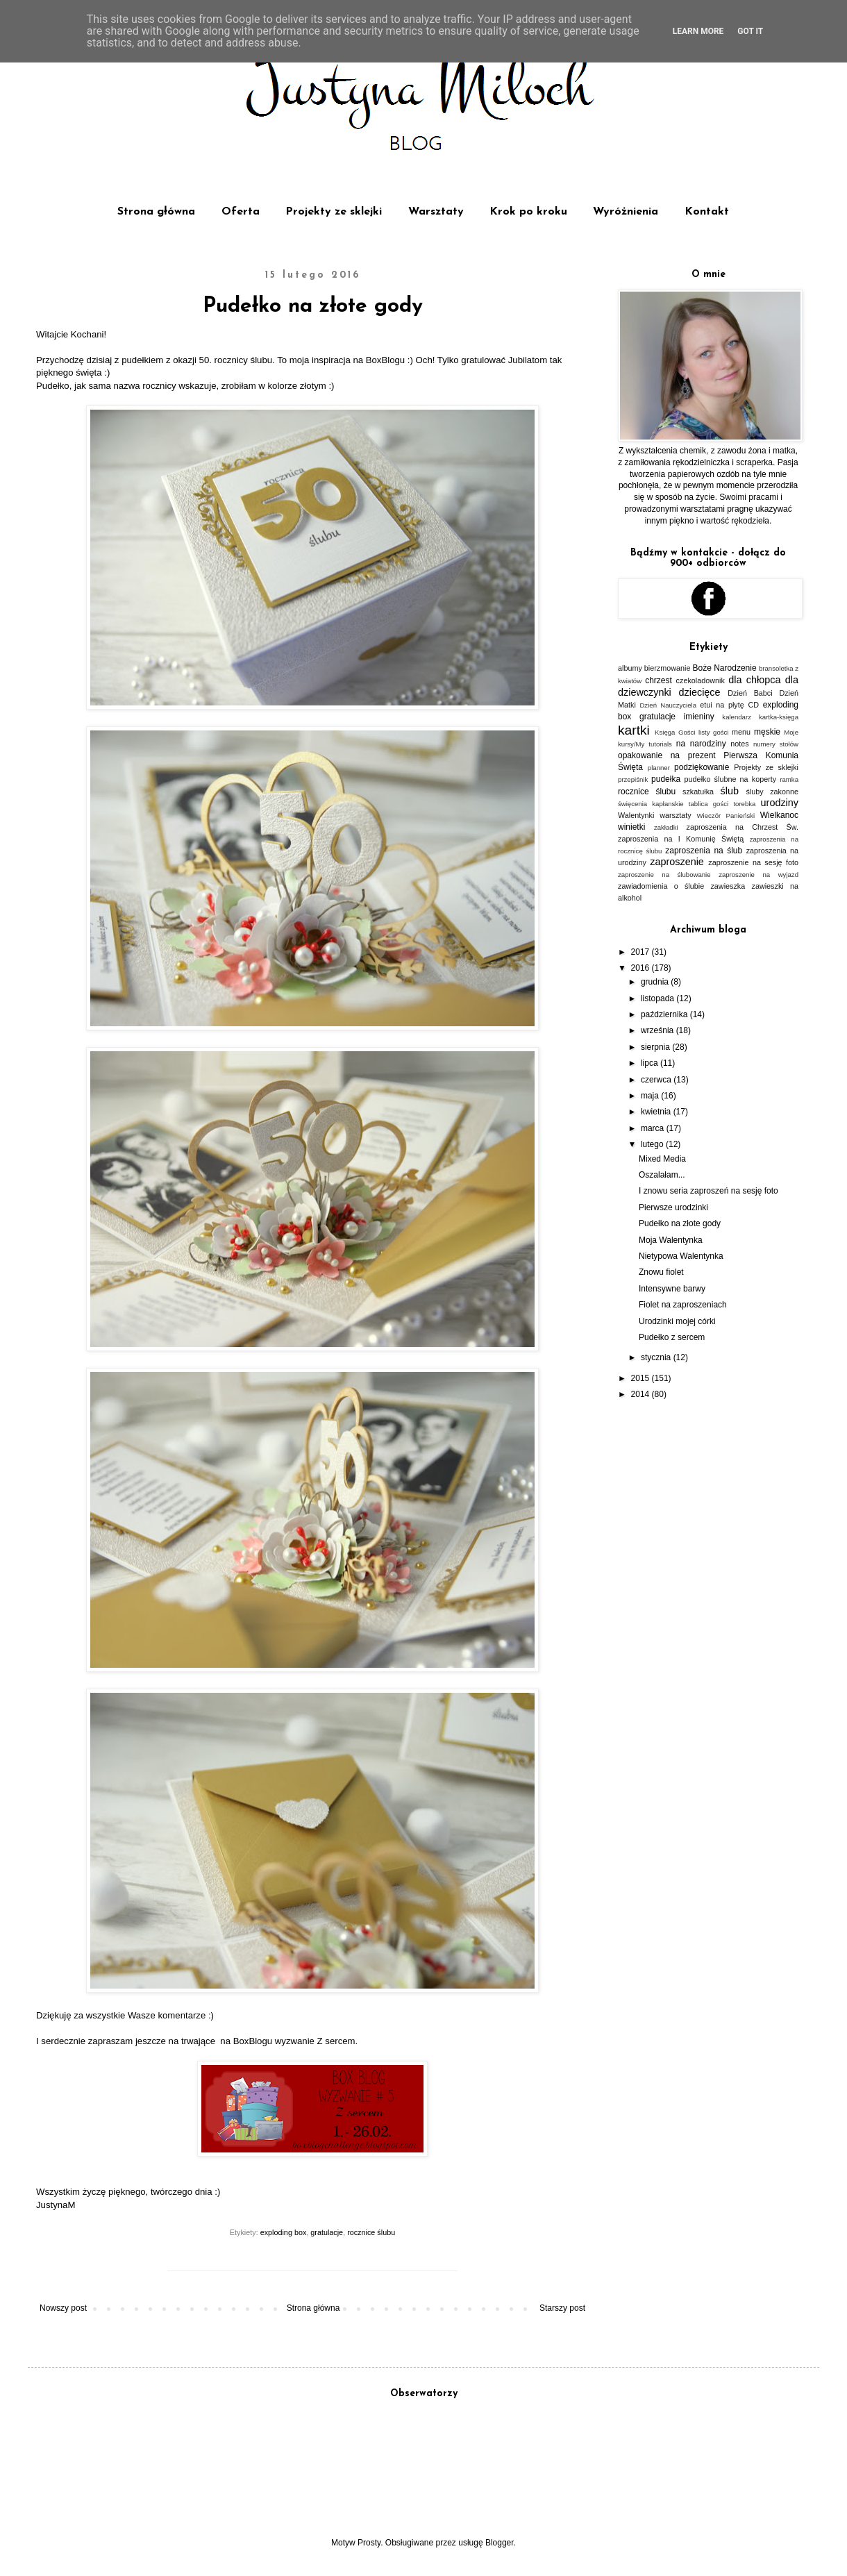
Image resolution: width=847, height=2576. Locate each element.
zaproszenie (677, 861)
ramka (789, 779)
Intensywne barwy (672, 1289)
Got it (750, 31)
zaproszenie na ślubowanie (664, 874)
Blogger (499, 2543)
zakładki (666, 827)
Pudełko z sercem (672, 1337)
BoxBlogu (385, 360)
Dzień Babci (750, 693)
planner (659, 767)
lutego (653, 1144)
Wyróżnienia (625, 211)
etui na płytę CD (729, 705)
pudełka (665, 779)
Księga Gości (675, 732)
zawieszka (727, 886)
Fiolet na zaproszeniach (683, 1305)
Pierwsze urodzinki (673, 1207)
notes (739, 743)
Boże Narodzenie (725, 668)
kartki (634, 730)
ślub (730, 790)
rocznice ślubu (371, 2232)
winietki (631, 827)
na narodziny (701, 743)
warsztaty (675, 815)
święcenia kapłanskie (651, 804)
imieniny (699, 716)
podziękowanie (701, 767)
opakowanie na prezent (667, 755)
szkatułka (698, 791)
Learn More (698, 31)
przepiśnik (633, 779)
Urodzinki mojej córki (677, 1321)
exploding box (283, 2232)
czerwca (657, 1080)
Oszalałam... (662, 1175)
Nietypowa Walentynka (681, 1256)
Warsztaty (436, 211)
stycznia (657, 1357)
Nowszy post (63, 2308)
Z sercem (336, 2041)
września (658, 1030)
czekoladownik (700, 680)
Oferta (240, 211)
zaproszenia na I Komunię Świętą (681, 839)
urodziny (779, 802)
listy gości (713, 732)
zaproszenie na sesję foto (753, 862)
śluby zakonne (772, 791)
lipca (650, 1063)
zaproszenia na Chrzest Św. (742, 827)
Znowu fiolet (661, 1272)
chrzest (658, 680)
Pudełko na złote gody (680, 1223)
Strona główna (156, 211)
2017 (641, 952)
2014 (641, 1394)
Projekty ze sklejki (333, 211)
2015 (641, 1378)
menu (741, 732)
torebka (744, 804)
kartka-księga (778, 717)
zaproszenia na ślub (703, 850)
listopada (658, 998)
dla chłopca (754, 679)
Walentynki (636, 815)
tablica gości (708, 804)
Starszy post (562, 2308)
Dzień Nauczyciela (667, 705)
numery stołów (775, 744)
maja (651, 1096)
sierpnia (656, 1047)
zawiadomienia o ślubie (661, 886)
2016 (641, 968)
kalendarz (736, 717)
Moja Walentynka (671, 1240)
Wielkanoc (779, 815)
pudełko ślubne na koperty (731, 779)
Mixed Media (662, 1159)
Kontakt (707, 211)
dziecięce (700, 692)
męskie (767, 732)
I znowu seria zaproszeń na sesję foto (708, 1191)
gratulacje (326, 2232)
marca (653, 1128)
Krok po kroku (528, 211)
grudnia (656, 982)
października (665, 1014)
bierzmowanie (667, 668)
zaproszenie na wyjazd (758, 874)
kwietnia (657, 1111)
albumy (630, 668)
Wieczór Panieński (726, 815)
